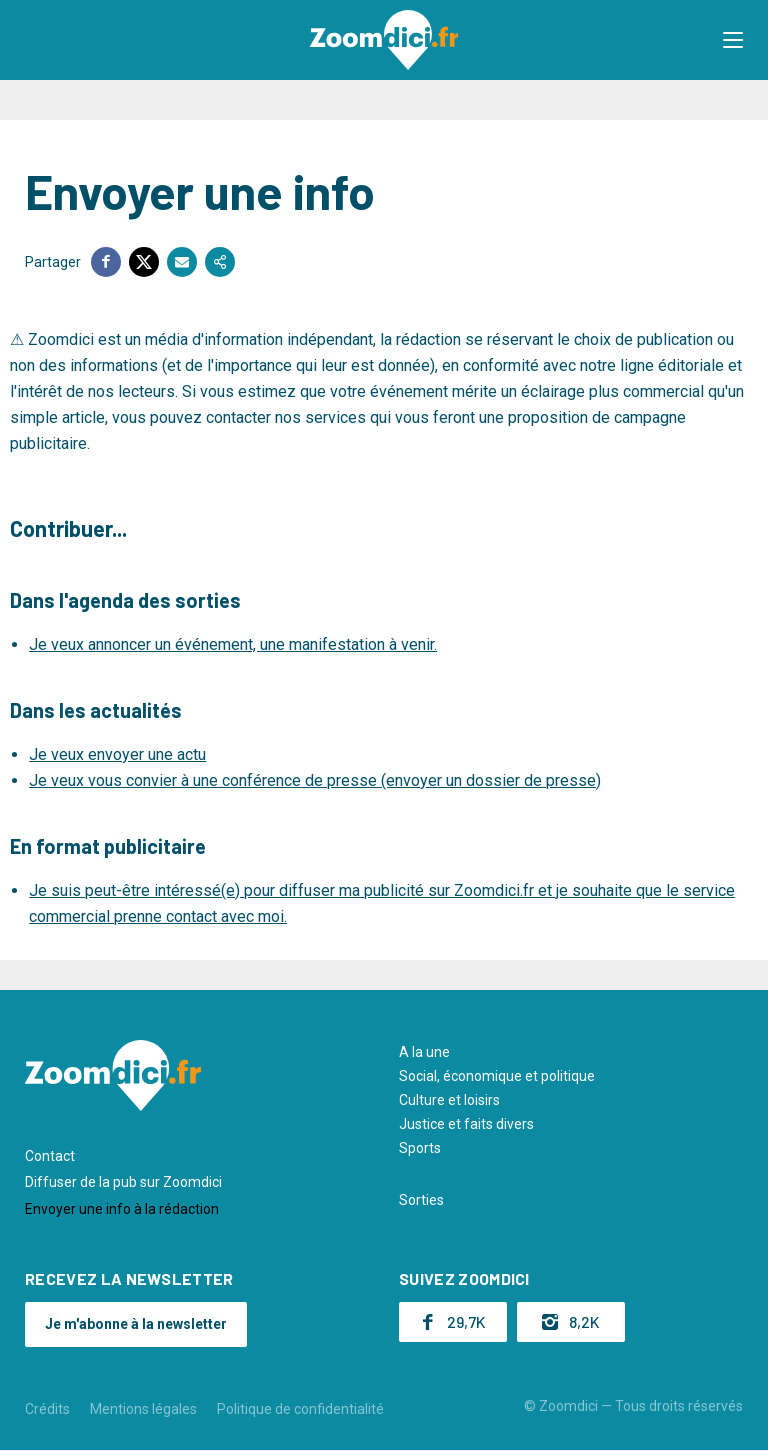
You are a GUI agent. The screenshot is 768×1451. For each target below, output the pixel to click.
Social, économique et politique (497, 1076)
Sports (420, 1148)
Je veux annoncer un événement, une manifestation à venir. (233, 644)
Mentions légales (143, 1409)
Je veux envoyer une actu (117, 754)
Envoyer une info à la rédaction (122, 1209)
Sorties (421, 1200)
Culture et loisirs (449, 1100)
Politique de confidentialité (300, 1409)
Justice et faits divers (466, 1124)
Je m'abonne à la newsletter (136, 1324)
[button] (733, 40)
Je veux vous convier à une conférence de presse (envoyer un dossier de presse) (315, 780)
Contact (50, 1156)
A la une (424, 1052)
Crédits (47, 1409)
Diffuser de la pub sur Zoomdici (123, 1182)
